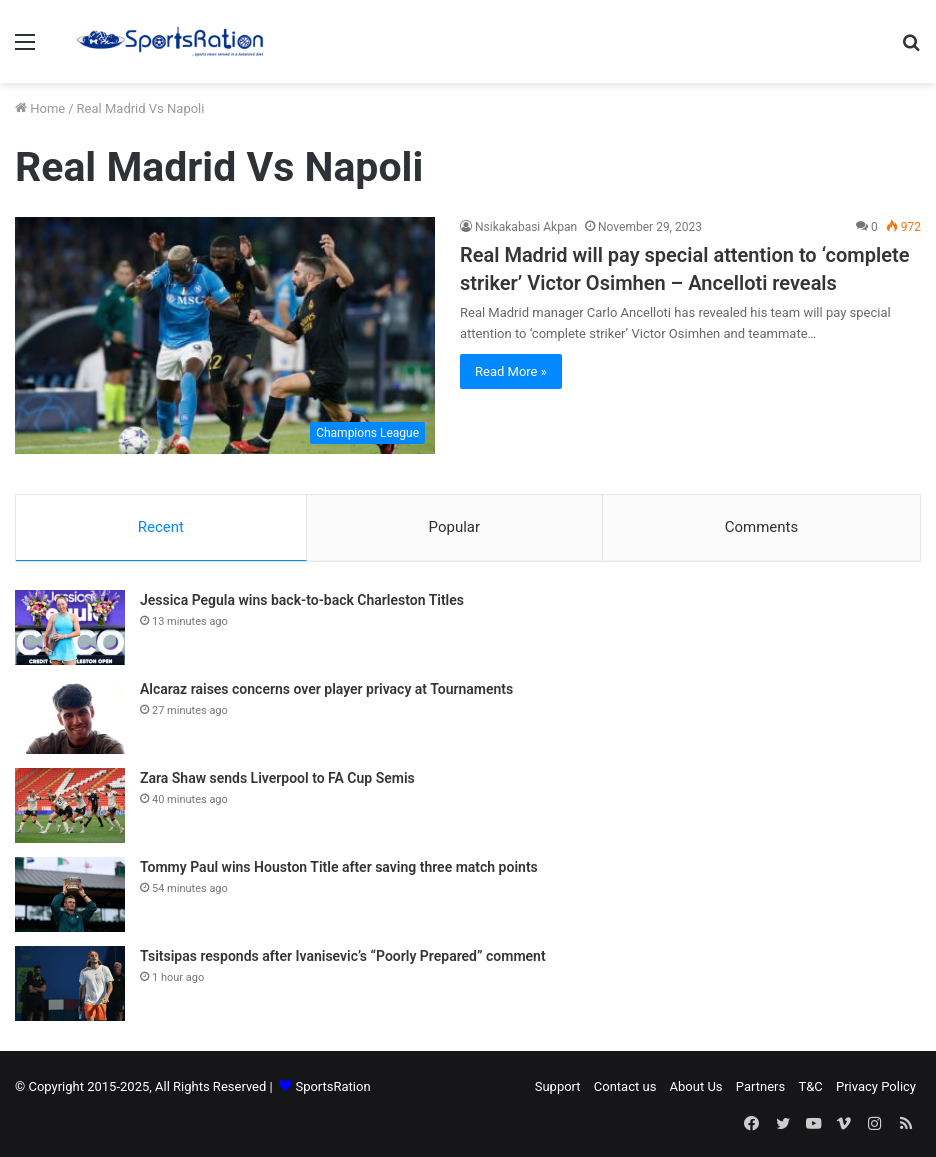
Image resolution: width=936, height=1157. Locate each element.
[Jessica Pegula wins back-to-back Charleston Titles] (70, 629)
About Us (696, 1088)
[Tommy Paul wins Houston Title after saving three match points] (70, 896)
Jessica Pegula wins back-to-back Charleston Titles (302, 602)
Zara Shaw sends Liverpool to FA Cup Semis (277, 780)
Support (558, 1088)
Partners (760, 1088)
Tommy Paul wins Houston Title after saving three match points (339, 869)
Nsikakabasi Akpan (526, 227)
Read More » (511, 371)
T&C (810, 1088)
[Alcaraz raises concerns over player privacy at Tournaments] (70, 718)
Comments (762, 527)
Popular (455, 527)
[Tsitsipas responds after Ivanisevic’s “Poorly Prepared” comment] (70, 985)
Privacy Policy (876, 1088)
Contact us (625, 1088)
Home (40, 108)
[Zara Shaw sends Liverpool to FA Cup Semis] (70, 807)
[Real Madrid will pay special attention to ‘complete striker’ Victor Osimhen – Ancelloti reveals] (225, 335)
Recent (161, 527)
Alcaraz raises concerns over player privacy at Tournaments (326, 691)
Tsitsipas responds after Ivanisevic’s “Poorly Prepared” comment (343, 958)
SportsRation (332, 1088)
